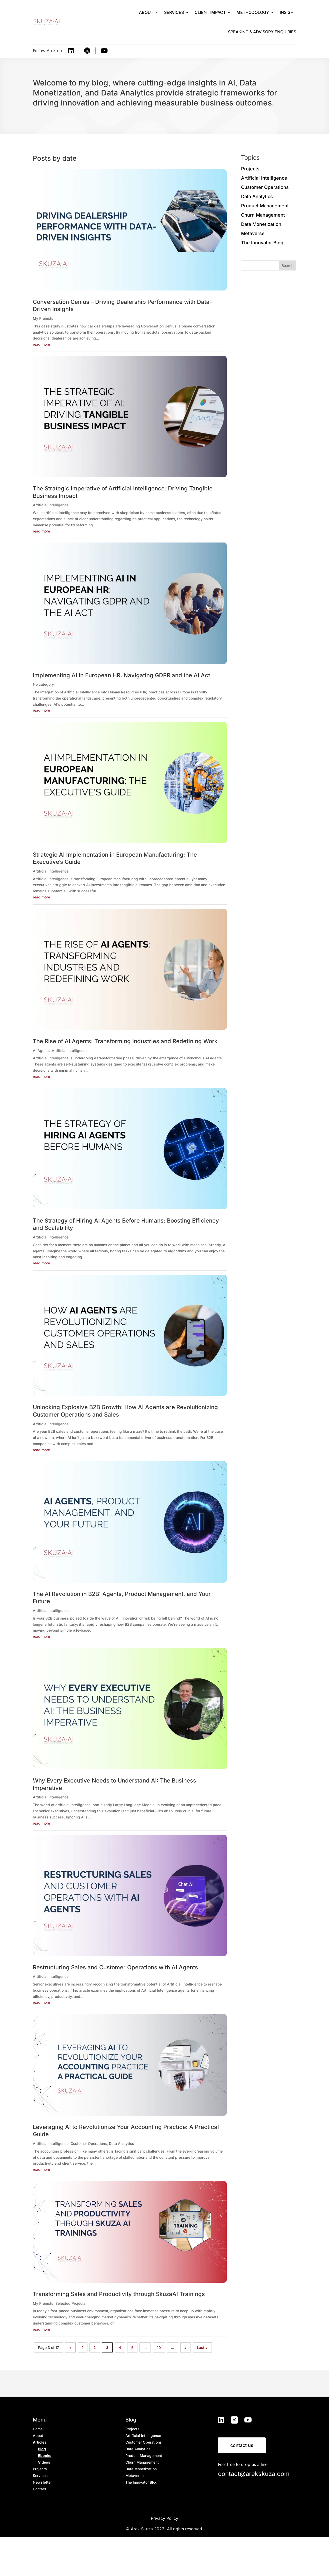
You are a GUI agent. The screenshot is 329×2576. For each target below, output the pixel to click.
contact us (241, 2445)
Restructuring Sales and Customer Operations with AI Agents (115, 1967)
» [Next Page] (185, 2347)
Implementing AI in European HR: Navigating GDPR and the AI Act (121, 675)
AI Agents (41, 1050)
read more (41, 344)
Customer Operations (89, 2143)
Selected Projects (70, 2303)
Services (174, 12)
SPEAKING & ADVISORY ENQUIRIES (262, 31)
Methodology (252, 12)
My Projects (43, 318)
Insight (288, 12)
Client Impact (210, 12)
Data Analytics (121, 2143)
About (146, 12)
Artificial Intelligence (50, 505)
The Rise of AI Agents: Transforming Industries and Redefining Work (125, 1041)
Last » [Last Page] (202, 2347)
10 (159, 2347)
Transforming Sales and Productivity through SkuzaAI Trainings (119, 2294)
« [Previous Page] (70, 2347)
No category (43, 684)
